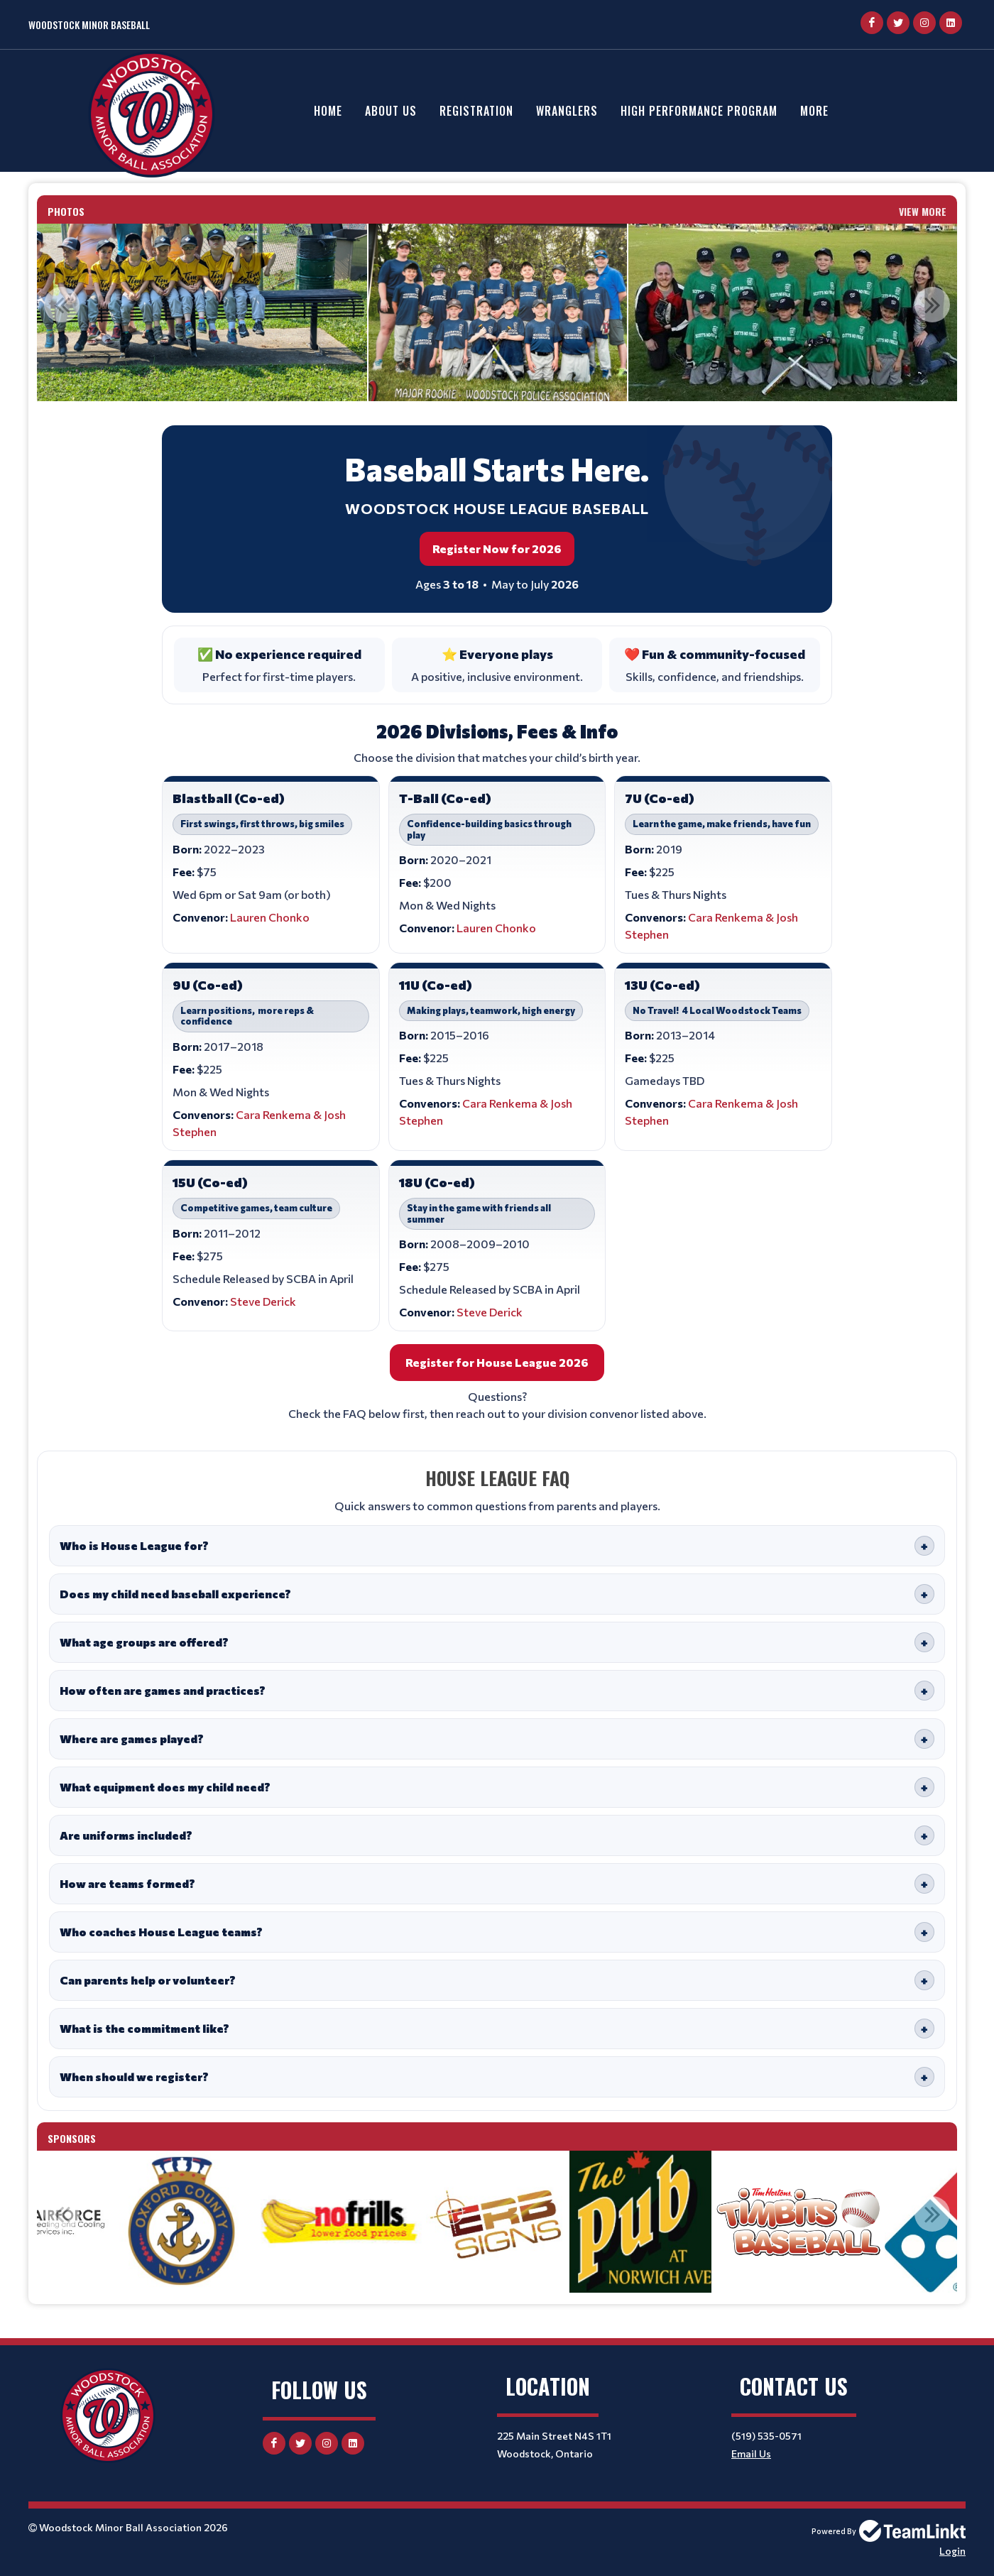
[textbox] (497, 1262)
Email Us (751, 2453)
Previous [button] (62, 304)
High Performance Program (699, 110)
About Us (391, 110)
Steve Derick (263, 1301)
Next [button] (932, 304)
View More (922, 211)
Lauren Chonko (270, 917)
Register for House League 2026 (497, 1362)
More (814, 110)
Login (952, 2551)
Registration (476, 110)
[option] (498, 312)
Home (328, 110)
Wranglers (567, 110)
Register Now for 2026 (497, 548)
